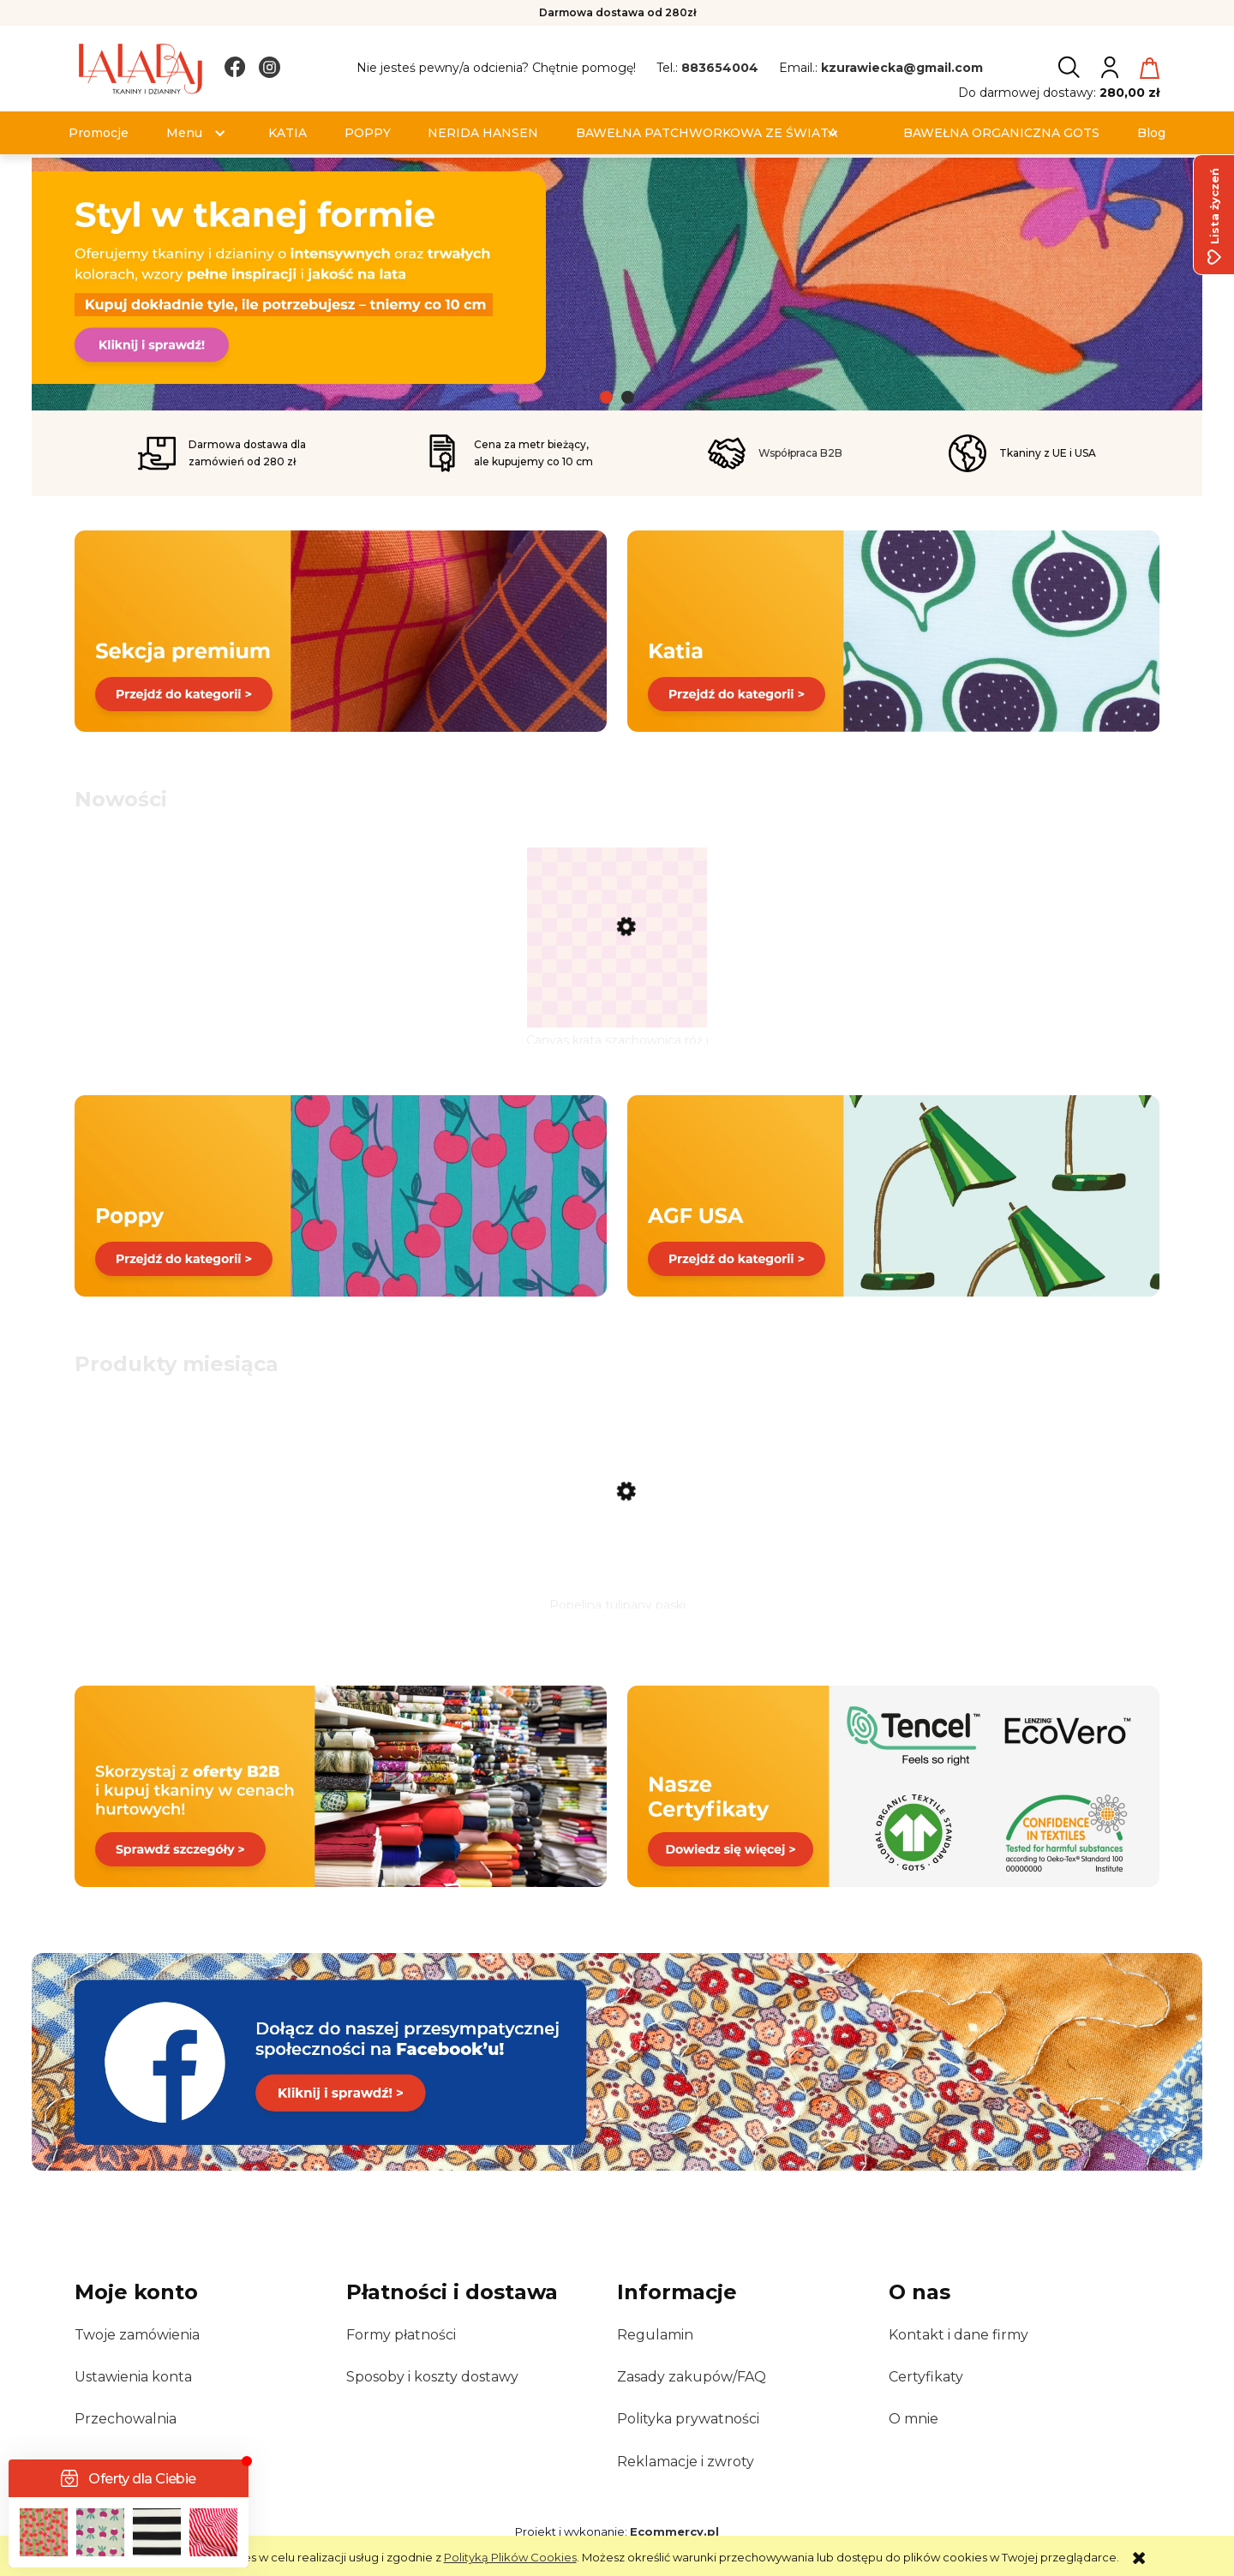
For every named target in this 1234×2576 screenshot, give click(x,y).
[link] (617, 277)
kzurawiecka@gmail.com (902, 67)
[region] (617, 284)
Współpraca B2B (800, 452)
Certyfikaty (926, 2377)
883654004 (719, 67)
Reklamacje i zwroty (685, 2461)
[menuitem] (99, 133)
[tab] (606, 397)
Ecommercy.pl (674, 2531)
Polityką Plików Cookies (510, 2557)
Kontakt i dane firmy (958, 2335)
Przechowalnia (126, 2419)
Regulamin (655, 2335)
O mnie (913, 2419)
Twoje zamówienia (137, 2335)
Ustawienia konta (133, 2377)
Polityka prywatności (688, 2419)
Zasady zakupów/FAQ (691, 2377)
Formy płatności (401, 2335)
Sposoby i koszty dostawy (432, 2377)
